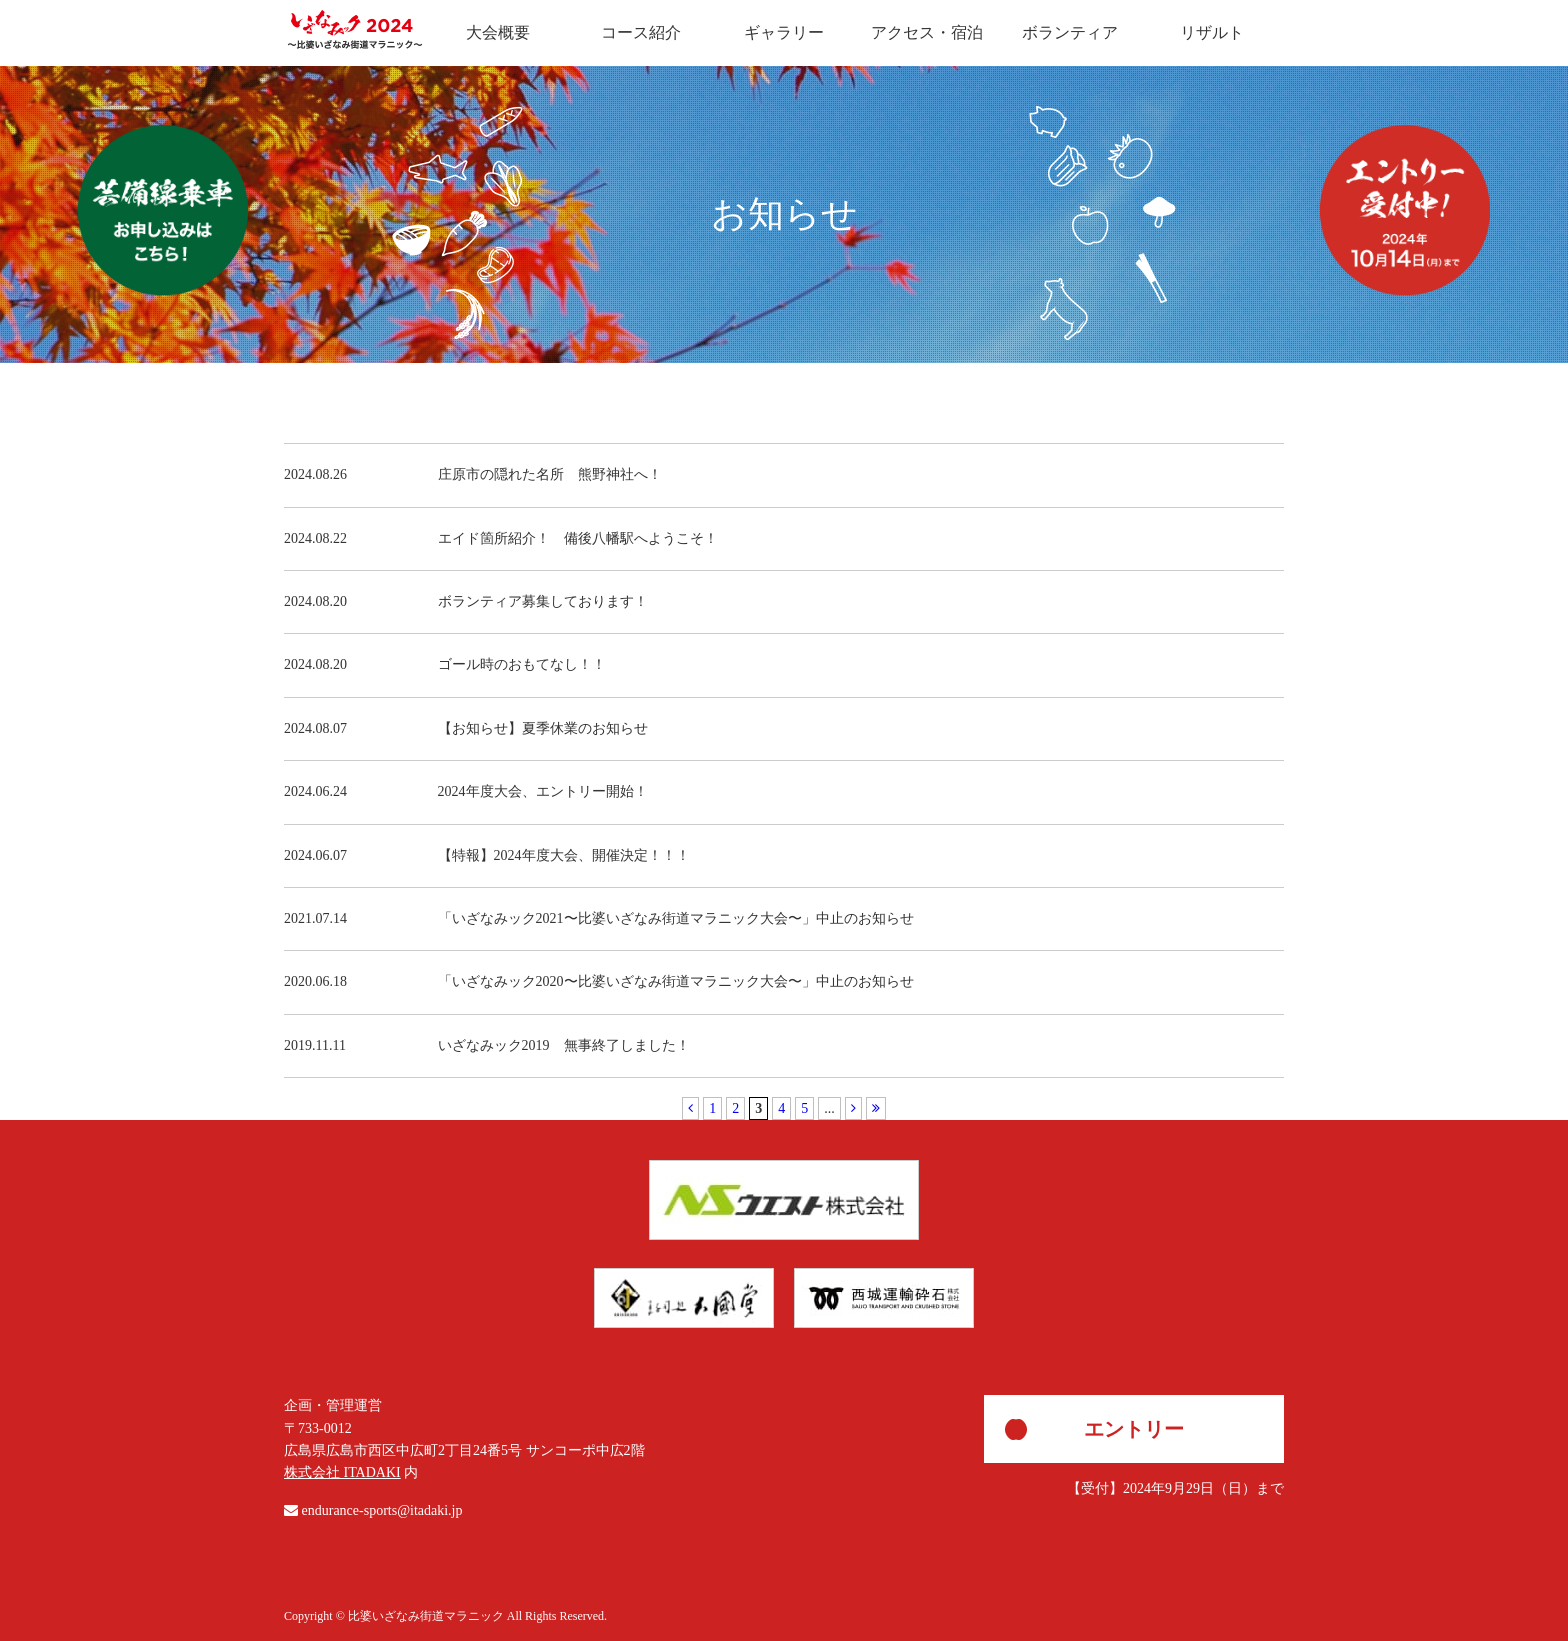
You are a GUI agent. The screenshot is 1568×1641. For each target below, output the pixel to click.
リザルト (1212, 32)
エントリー (1134, 1429)
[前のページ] (690, 1108)
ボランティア (1070, 32)
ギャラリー (784, 32)
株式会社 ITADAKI (342, 1472)
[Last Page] (876, 1108)
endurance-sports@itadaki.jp (382, 1510)
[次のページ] (853, 1108)
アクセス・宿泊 (927, 32)
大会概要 (498, 32)
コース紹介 (641, 32)
